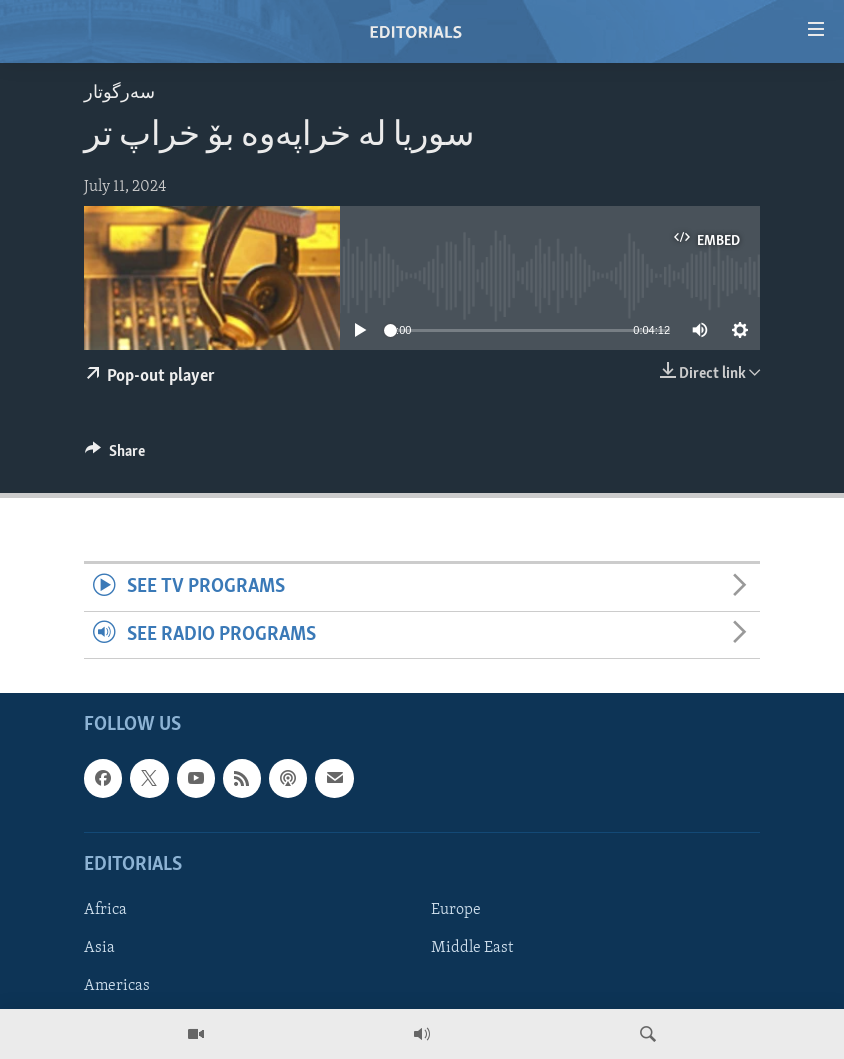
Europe (456, 910)
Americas (117, 986)
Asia (99, 948)
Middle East (472, 948)
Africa (105, 910)
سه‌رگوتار (119, 93)
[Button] (115, 456)
